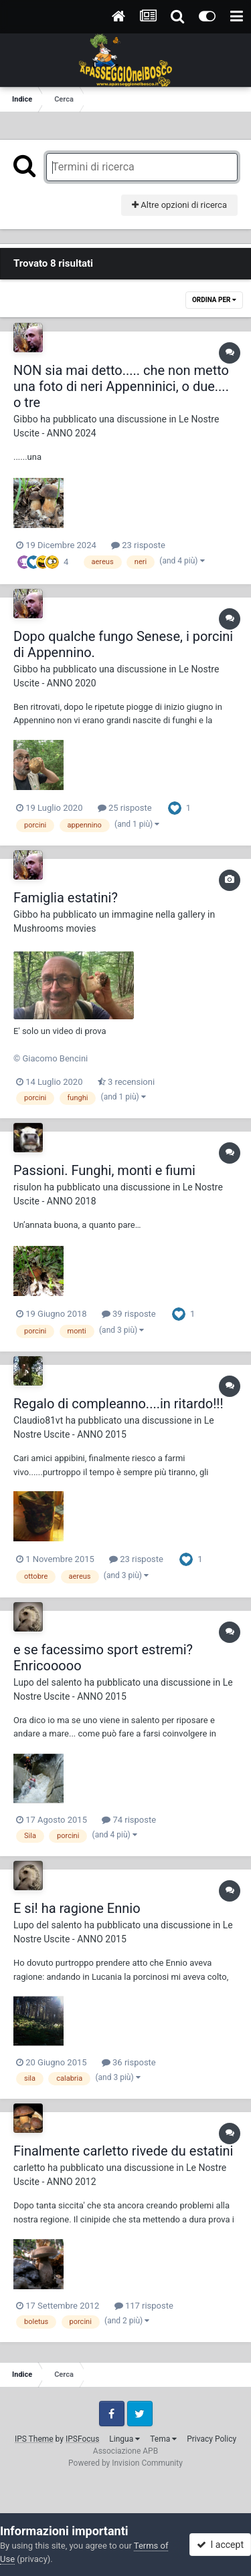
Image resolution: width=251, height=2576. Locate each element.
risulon (27, 1187)
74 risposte (129, 1820)
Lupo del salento (47, 1682)
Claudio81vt (38, 1420)
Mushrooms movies (54, 928)
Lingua (124, 2439)
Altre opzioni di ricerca (179, 205)
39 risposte (129, 1314)
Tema (163, 2439)
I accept (220, 2544)
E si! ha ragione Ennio (77, 1908)
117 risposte (143, 2306)
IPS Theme (34, 2439)
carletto (29, 2167)
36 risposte (129, 2062)
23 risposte (138, 545)
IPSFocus (82, 2439)
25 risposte (125, 808)
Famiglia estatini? (65, 898)
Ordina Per (214, 299)
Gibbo (25, 419)
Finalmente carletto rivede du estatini (123, 2151)
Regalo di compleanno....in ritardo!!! (118, 1404)
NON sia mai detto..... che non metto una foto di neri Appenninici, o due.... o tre (121, 386)
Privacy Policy (211, 2439)
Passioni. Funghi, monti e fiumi (104, 1170)
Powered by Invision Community (125, 2463)
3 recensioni (126, 1082)
